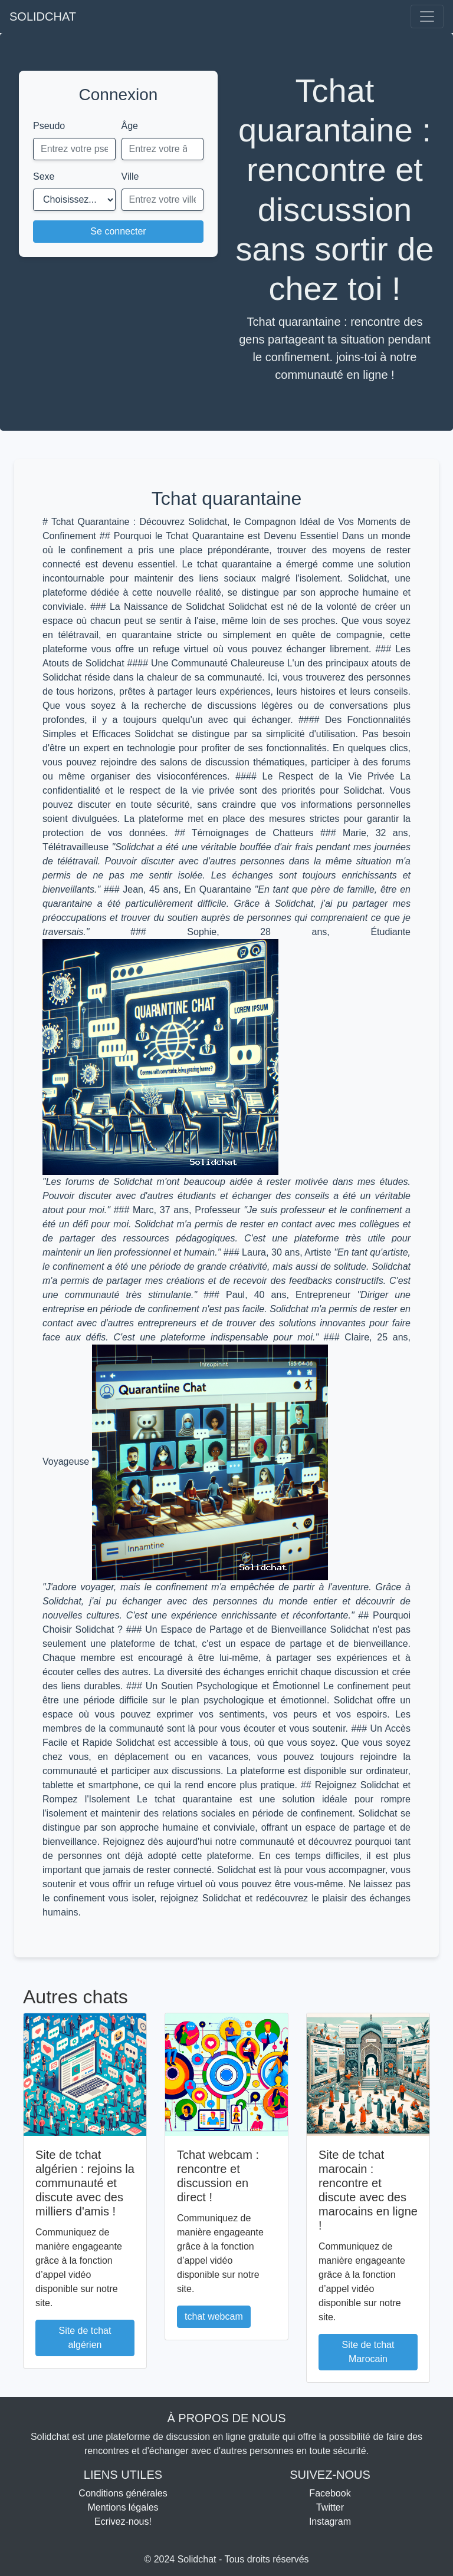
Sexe (43, 176)
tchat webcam (214, 2316)
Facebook (329, 2493)
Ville (130, 176)
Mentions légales (122, 2507)
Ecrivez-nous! (123, 2521)
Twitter (330, 2507)
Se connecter (118, 231)
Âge (130, 126)
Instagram (330, 2521)
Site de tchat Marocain (368, 2352)
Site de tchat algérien (85, 2338)
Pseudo (49, 126)
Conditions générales (122, 2493)
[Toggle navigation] (427, 16)
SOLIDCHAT (42, 16)
